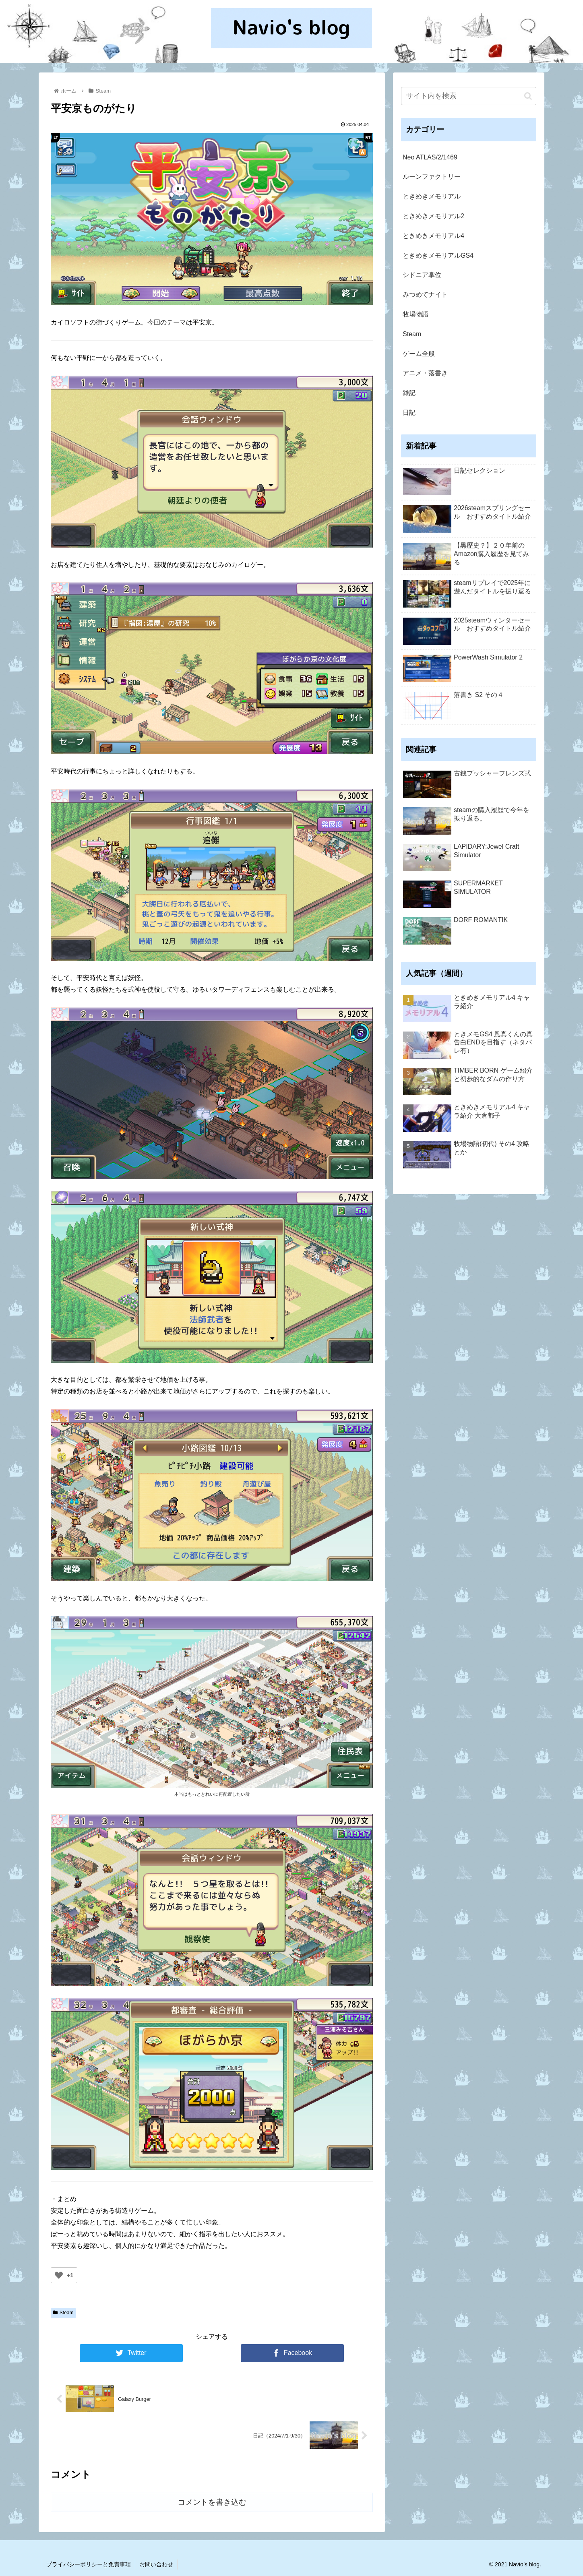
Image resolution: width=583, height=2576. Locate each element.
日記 (409, 412)
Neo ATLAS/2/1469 (430, 157)
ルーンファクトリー (432, 176)
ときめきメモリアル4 (433, 235)
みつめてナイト (425, 294)
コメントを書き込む (212, 2502)
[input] (468, 96)
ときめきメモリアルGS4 (438, 255)
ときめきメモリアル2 (433, 216)
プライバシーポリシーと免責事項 (88, 2564)
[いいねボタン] (59, 2275)
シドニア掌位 (422, 274)
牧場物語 (415, 314)
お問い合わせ (156, 2564)
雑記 (409, 392)
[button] (528, 96)
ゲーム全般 (419, 353)
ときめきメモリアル (432, 196)
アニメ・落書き (425, 373)
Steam (63, 2313)
